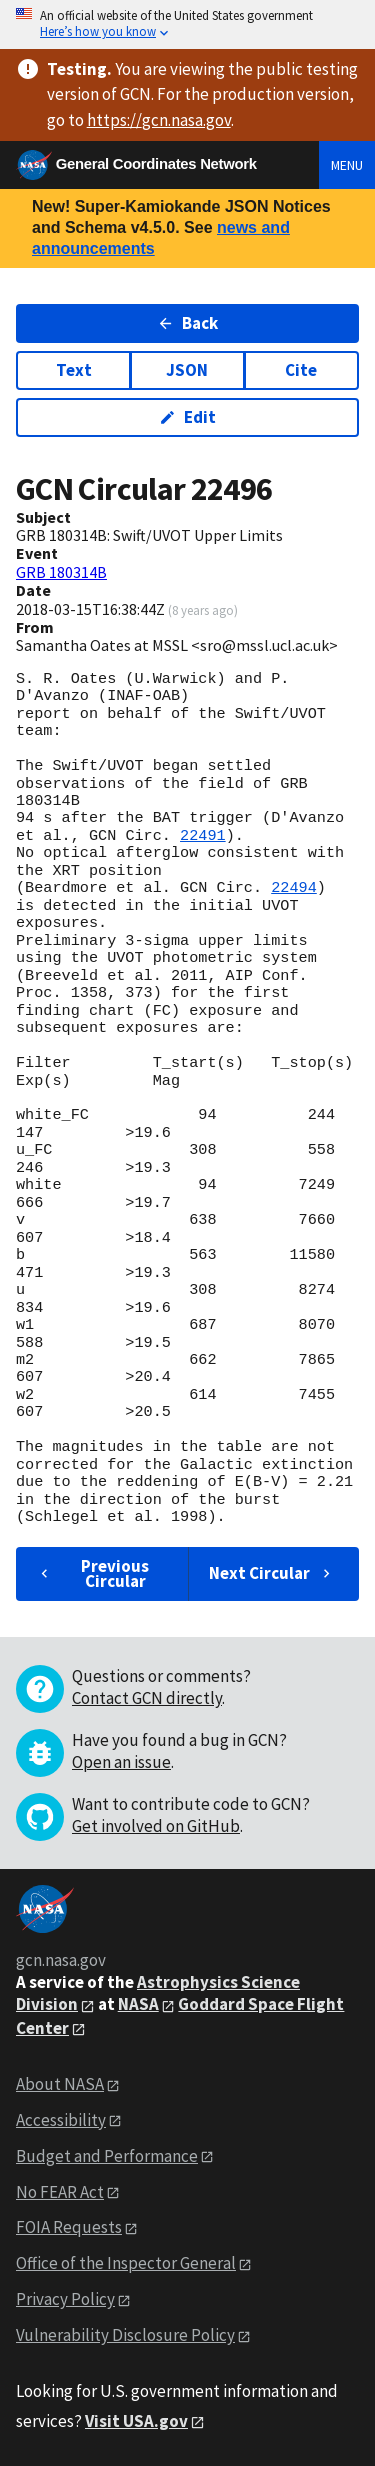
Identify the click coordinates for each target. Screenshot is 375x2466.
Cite (301, 370)
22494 (294, 888)
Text (74, 370)
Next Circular (272, 1573)
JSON (187, 370)
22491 (203, 836)
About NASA (60, 2084)
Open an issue (121, 1762)
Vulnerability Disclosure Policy (125, 2335)
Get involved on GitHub (156, 1826)
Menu (347, 165)
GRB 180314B (61, 572)
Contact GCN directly (147, 1698)
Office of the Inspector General (126, 2263)
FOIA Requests (69, 2227)
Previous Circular (92, 1573)
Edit (187, 417)
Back (187, 323)
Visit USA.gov (136, 2421)
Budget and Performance (107, 2156)
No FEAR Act (60, 2192)
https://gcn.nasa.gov (159, 120)
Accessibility (61, 2120)
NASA (138, 2004)
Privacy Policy (65, 2299)
